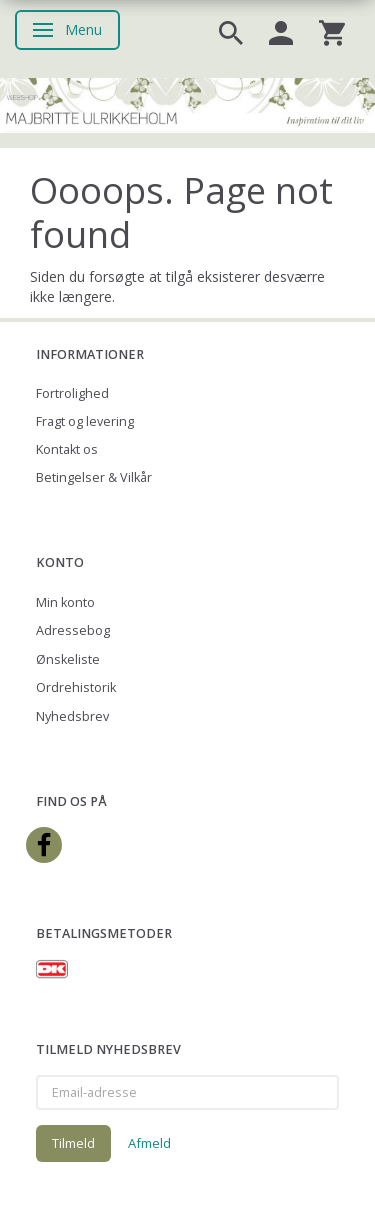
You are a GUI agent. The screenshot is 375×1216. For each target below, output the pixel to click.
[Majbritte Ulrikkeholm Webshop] (187, 103)
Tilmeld (73, 1143)
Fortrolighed (72, 393)
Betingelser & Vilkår (94, 477)
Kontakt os (67, 449)
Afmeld (149, 1143)
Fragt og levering (85, 421)
